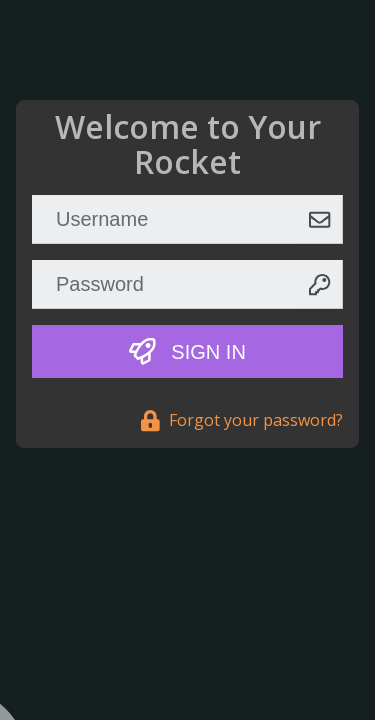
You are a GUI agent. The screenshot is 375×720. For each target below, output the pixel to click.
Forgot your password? (242, 420)
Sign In (187, 351)
